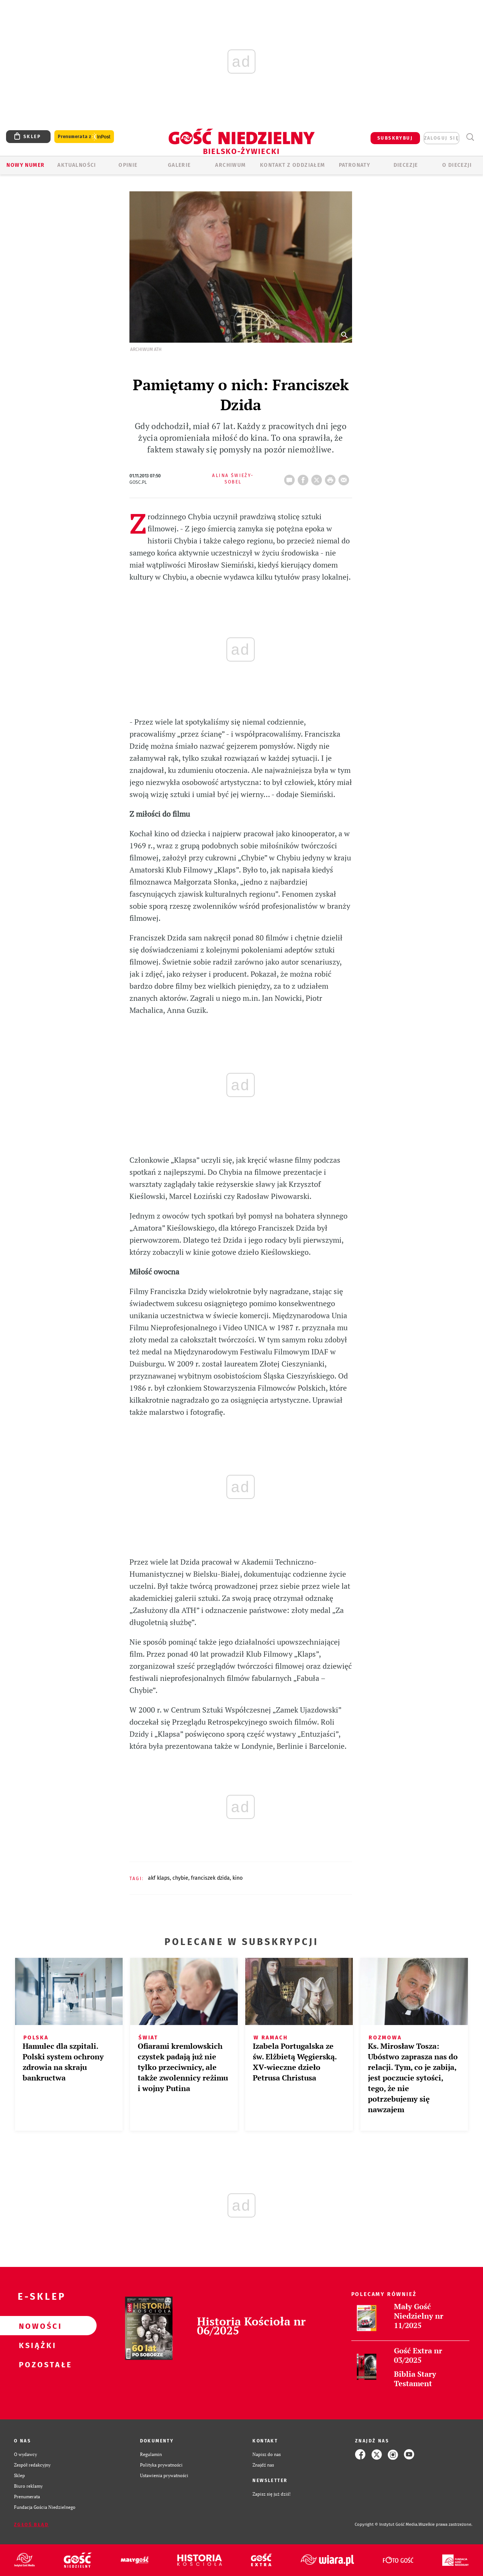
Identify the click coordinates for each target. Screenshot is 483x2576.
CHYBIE (180, 1878)
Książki (36, 2345)
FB (304, 477)
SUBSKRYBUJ (395, 138)
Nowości (36, 2326)
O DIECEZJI (457, 165)
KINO (237, 1878)
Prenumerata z (84, 136)
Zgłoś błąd (31, 2524)
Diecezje (406, 165)
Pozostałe (36, 2364)
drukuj (331, 477)
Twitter (318, 477)
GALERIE (179, 165)
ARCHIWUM (230, 165)
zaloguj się (441, 138)
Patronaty (355, 165)
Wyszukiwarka (470, 137)
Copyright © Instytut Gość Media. (386, 2524)
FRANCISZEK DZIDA (210, 1878)
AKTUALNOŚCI (76, 165)
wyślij (345, 477)
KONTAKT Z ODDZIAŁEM (292, 165)
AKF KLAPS (159, 1878)
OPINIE (127, 165)
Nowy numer (25, 165)
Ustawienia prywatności (164, 2475)
